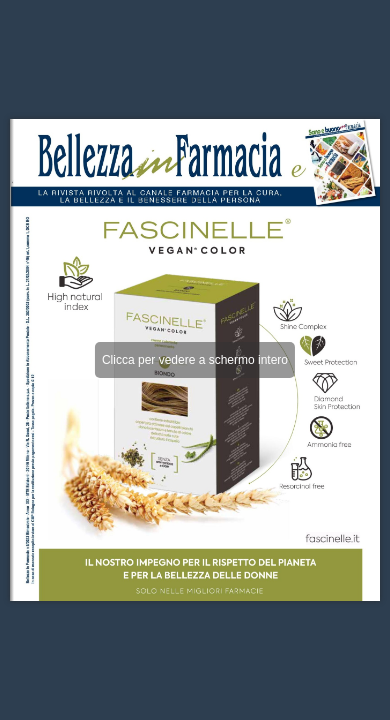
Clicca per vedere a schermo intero (195, 360)
